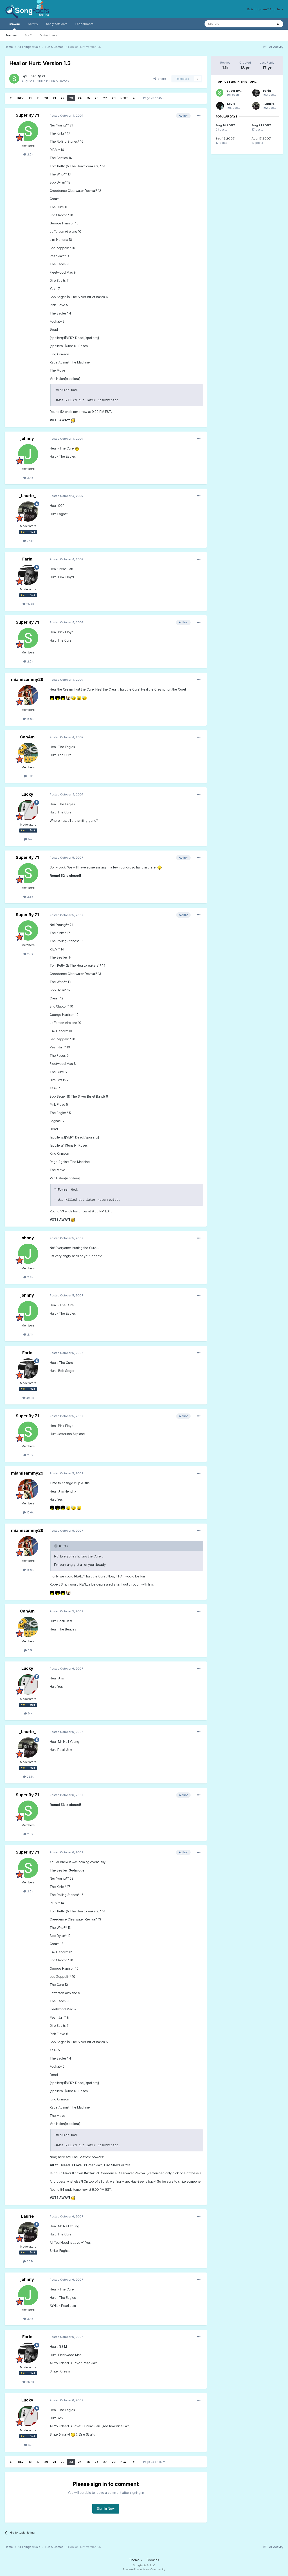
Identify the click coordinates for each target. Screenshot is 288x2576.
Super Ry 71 (35, 76)
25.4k (28, 604)
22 (62, 98)
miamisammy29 (27, 679)
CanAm (27, 737)
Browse (14, 26)
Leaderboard (84, 24)
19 (37, 98)
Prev (20, 98)
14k (28, 839)
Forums (11, 35)
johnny (27, 438)
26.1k (28, 541)
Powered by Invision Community (144, 2569)
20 (46, 98)
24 (79, 98)
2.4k (28, 477)
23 (71, 98)
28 (113, 98)
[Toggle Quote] (56, 1546)
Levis (231, 103)
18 (30, 98)
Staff (28, 35)
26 (96, 98)
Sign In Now (106, 2508)
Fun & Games (59, 81)
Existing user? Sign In (265, 9)
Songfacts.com (56, 24)
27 (105, 98)
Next (124, 98)
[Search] (227, 23)
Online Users (49, 35)
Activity (33, 24)
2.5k (28, 154)
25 (88, 98)
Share (159, 78)
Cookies (153, 2560)
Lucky (27, 794)
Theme (135, 2560)
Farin (27, 559)
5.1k (28, 776)
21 (54, 98)
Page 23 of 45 (154, 98)
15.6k (28, 718)
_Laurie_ (27, 495)
